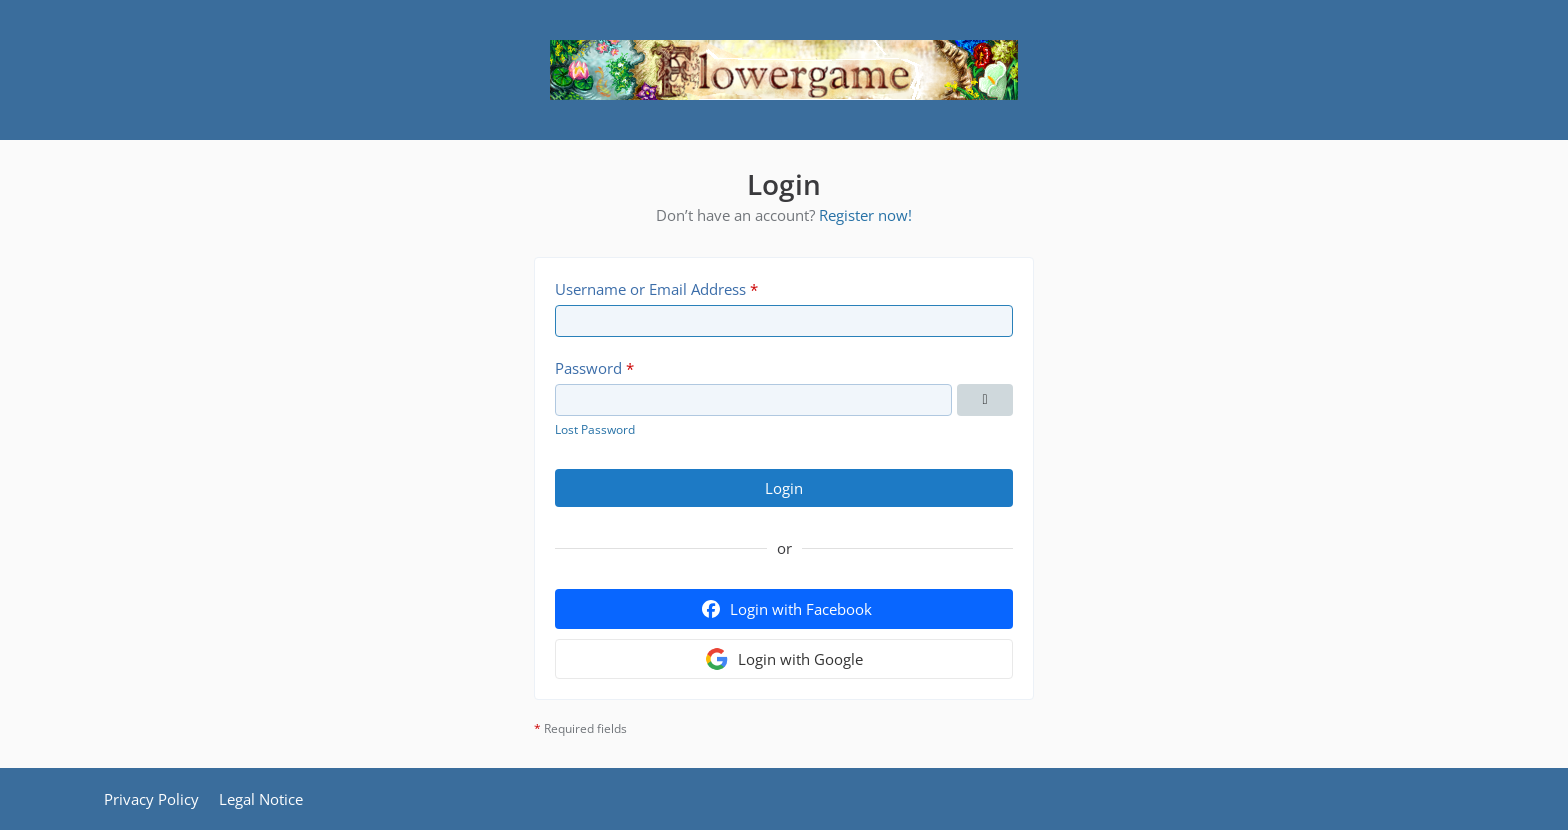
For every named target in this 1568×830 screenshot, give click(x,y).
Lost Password (595, 429)
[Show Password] (985, 400)
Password (588, 368)
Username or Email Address (650, 289)
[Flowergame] (784, 70)
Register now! (865, 215)
